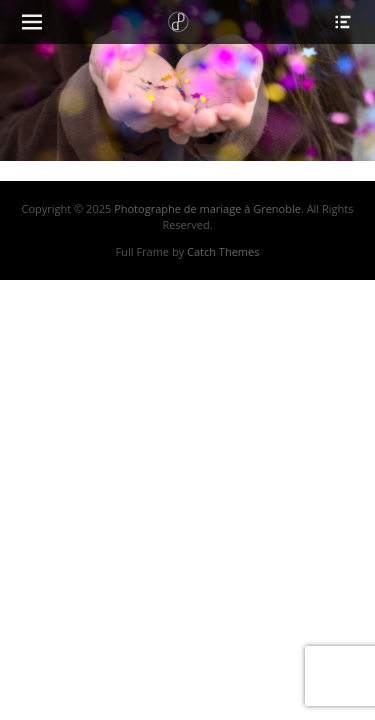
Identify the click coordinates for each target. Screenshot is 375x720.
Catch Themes (223, 251)
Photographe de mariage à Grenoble (207, 208)
